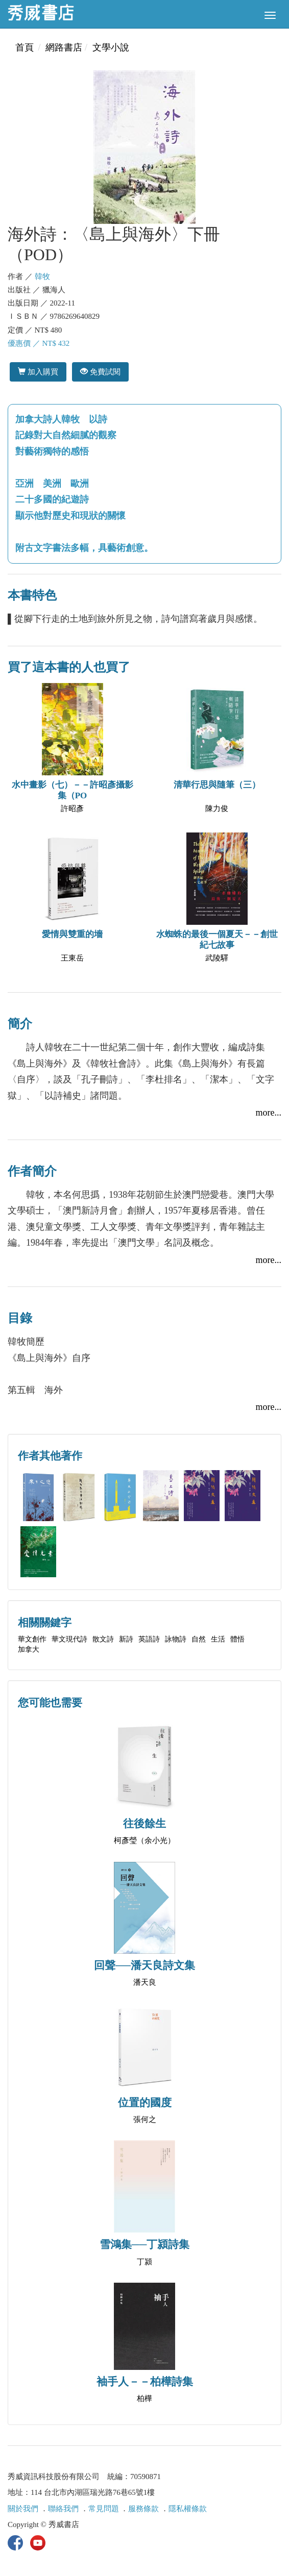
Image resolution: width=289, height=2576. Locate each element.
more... (268, 1112)
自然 (198, 1639)
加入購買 (38, 371)
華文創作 (32, 1639)
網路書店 (63, 47)
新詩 (126, 1639)
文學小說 (110, 47)
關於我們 (23, 2509)
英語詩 (149, 1639)
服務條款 (143, 2509)
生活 (218, 1639)
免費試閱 (100, 371)
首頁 (24, 47)
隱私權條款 (187, 2509)
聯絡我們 (63, 2509)
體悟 (237, 1639)
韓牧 (42, 276)
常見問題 (103, 2509)
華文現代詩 (69, 1639)
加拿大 (28, 1649)
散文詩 (103, 1639)
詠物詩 (175, 1639)
